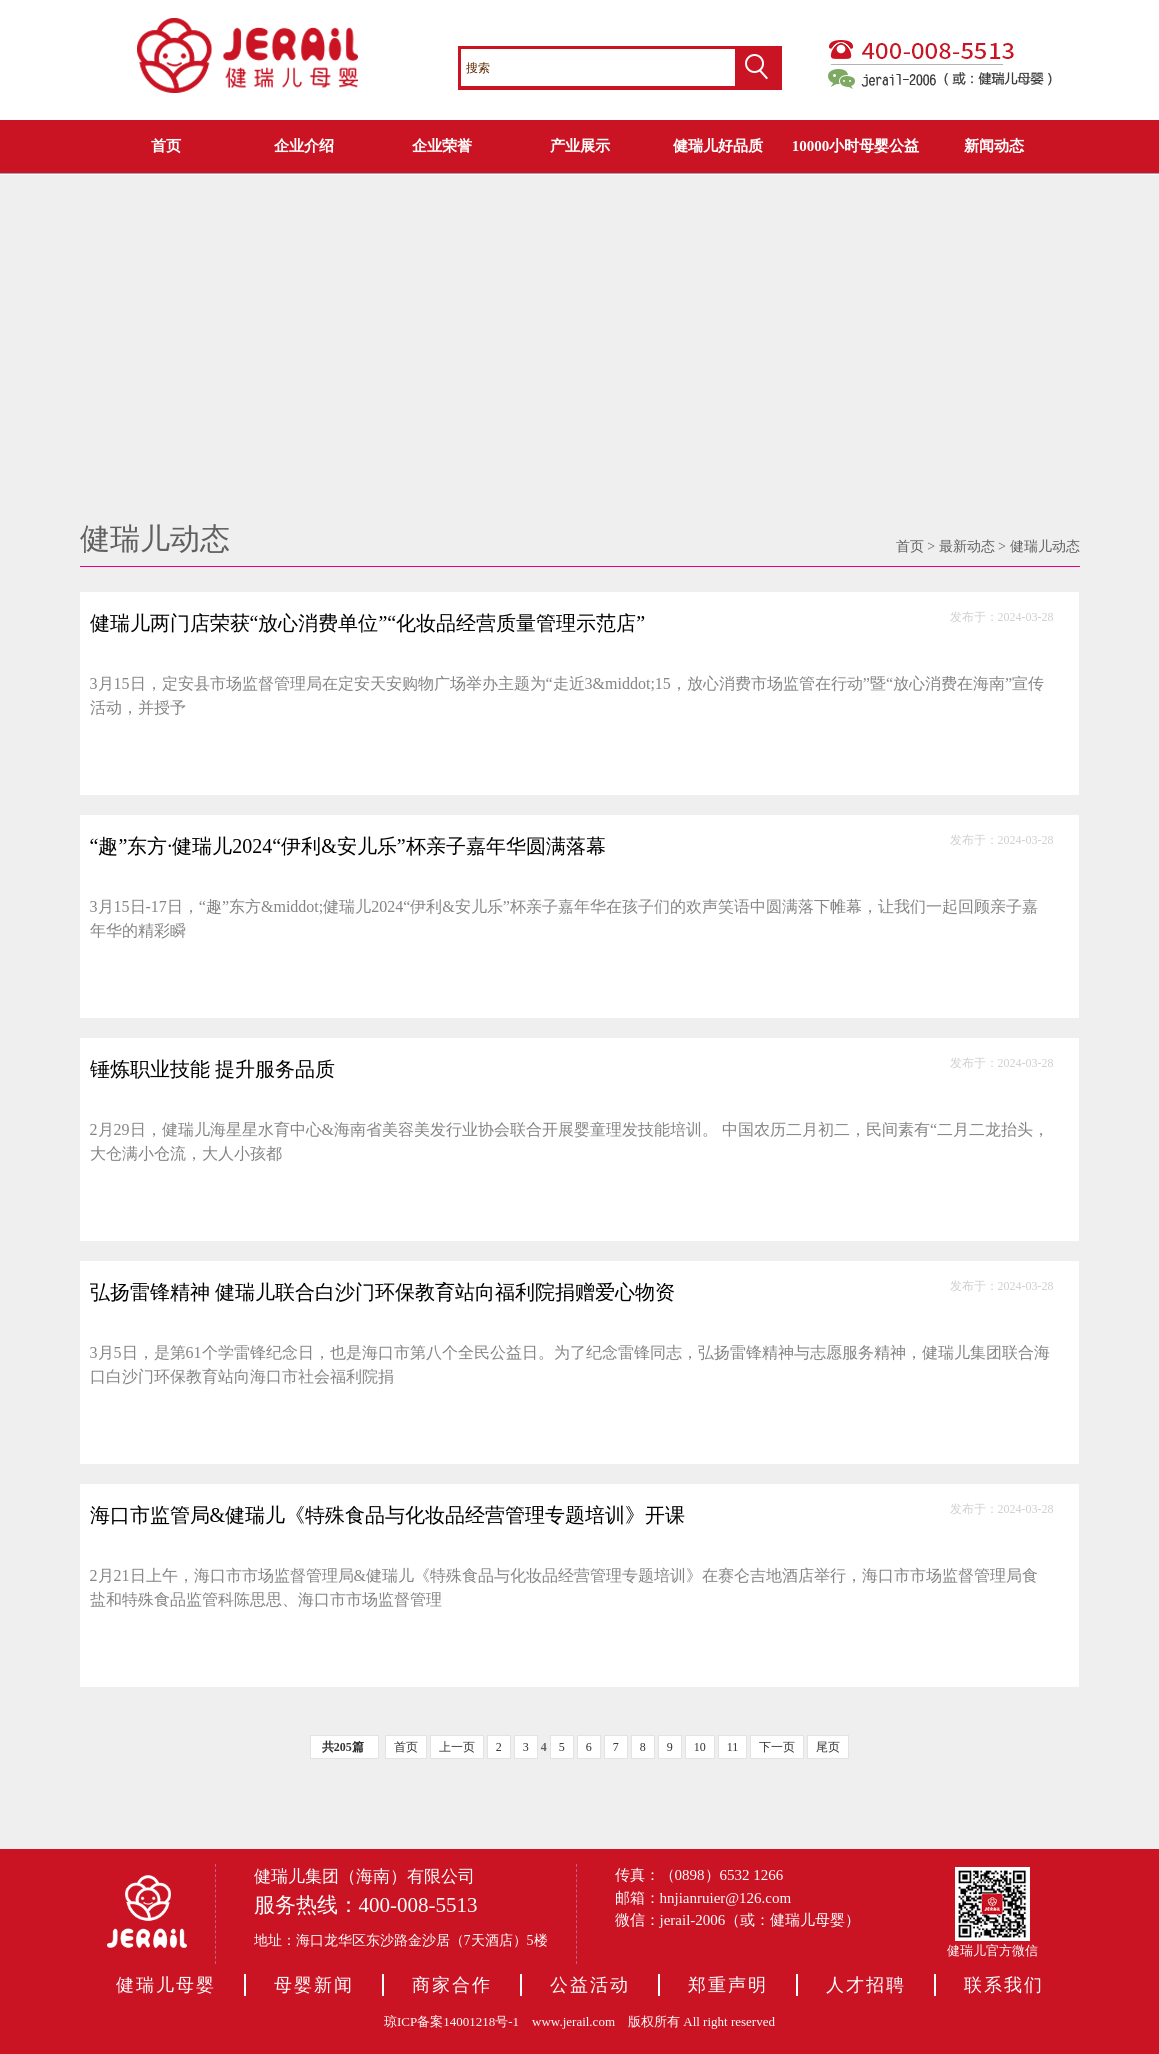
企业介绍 (304, 146)
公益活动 (590, 1985)
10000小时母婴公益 (856, 146)
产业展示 (580, 146)
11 (733, 1747)
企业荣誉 (442, 146)
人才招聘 (866, 1985)
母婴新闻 (314, 1985)
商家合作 (452, 1985)
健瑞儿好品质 (718, 146)
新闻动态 (994, 146)
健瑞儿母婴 (166, 1985)
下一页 (777, 1747)
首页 (166, 146)
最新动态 (967, 546)
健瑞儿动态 (1045, 546)
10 (700, 1747)
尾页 (828, 1747)
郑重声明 (728, 1985)
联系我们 (1004, 1985)
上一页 (457, 1747)
